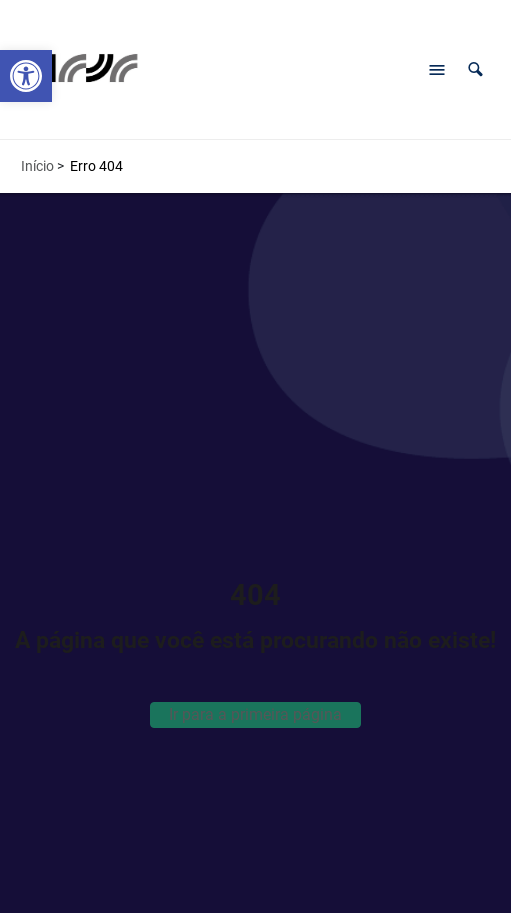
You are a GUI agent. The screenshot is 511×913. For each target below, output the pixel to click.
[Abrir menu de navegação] (437, 70)
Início (37, 166)
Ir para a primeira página (255, 714)
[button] (475, 69)
